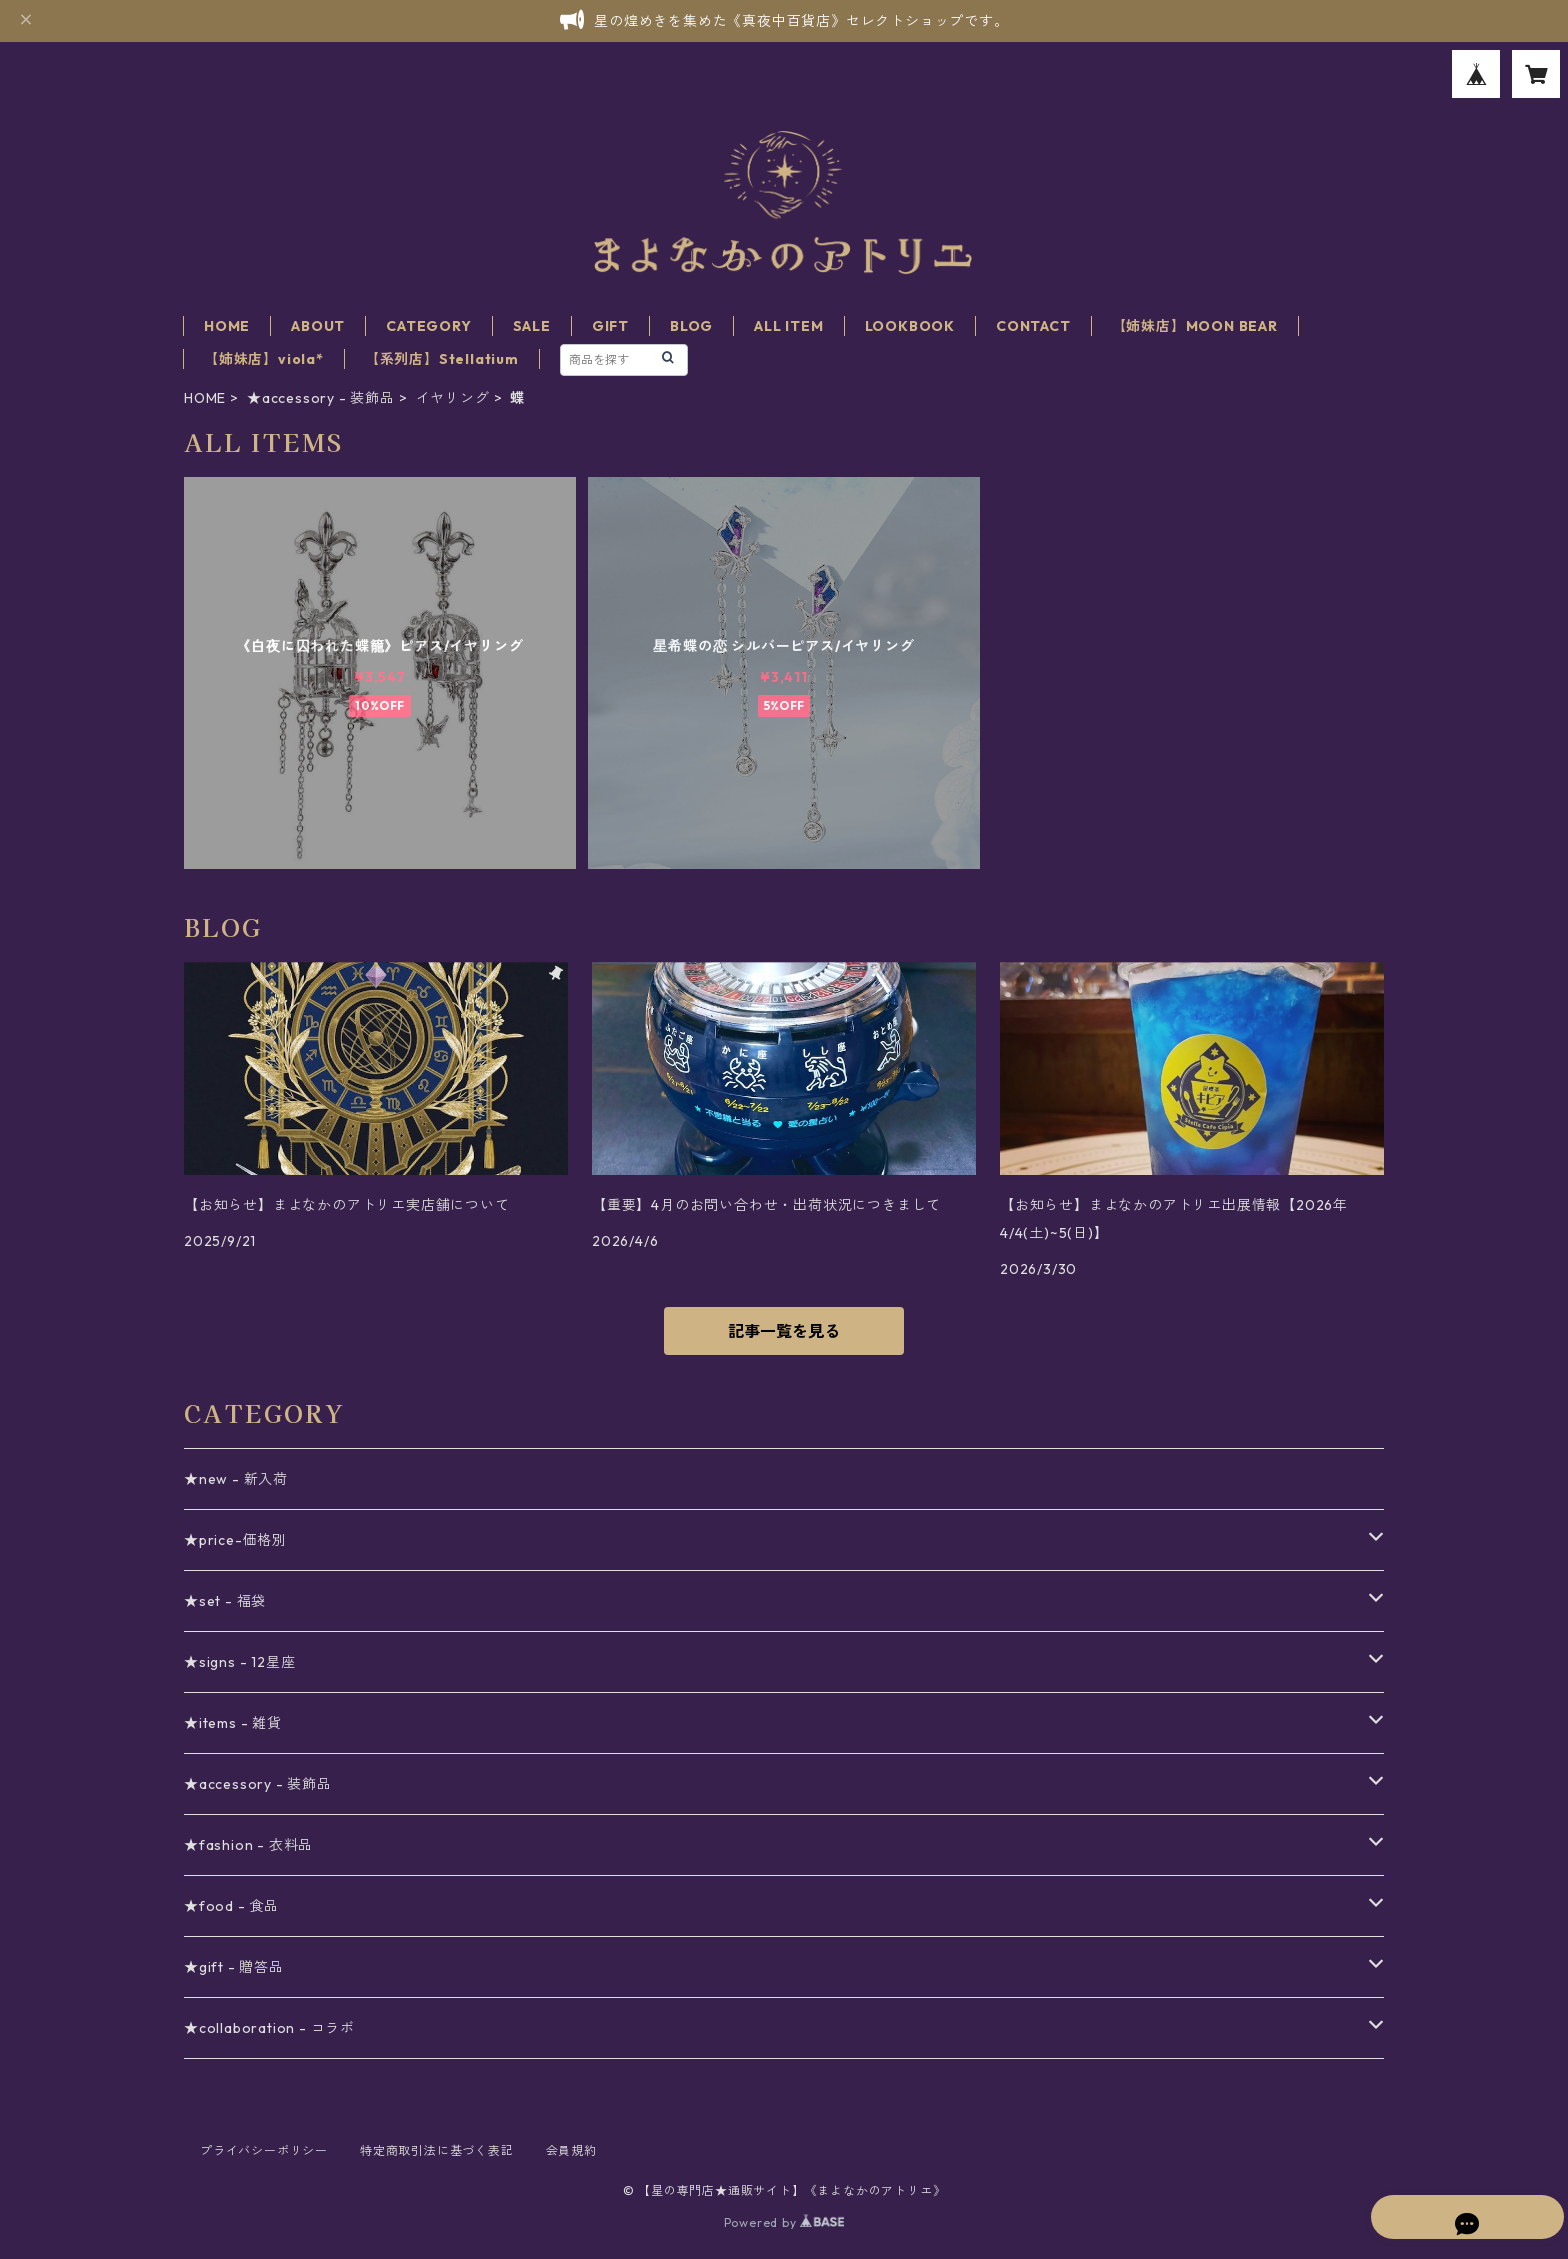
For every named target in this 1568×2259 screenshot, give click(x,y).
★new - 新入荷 (236, 1479)
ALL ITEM (788, 326)
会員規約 (571, 2150)
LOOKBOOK (910, 326)
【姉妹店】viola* (264, 359)
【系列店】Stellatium (442, 359)
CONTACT (1033, 326)
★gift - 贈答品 (234, 1967)
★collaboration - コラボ (269, 2028)
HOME (227, 326)
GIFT (610, 326)
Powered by (784, 2222)
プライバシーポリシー (264, 2150)
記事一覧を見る (784, 1331)
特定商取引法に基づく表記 (437, 2150)
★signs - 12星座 (239, 1662)
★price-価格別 (235, 1540)
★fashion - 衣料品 (248, 1845)
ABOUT (318, 326)
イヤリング (453, 398)
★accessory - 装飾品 (321, 398)
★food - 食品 (231, 1906)
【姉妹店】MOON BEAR (1195, 326)
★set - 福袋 (225, 1601)
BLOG (691, 326)
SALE (532, 326)
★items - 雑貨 (233, 1723)
